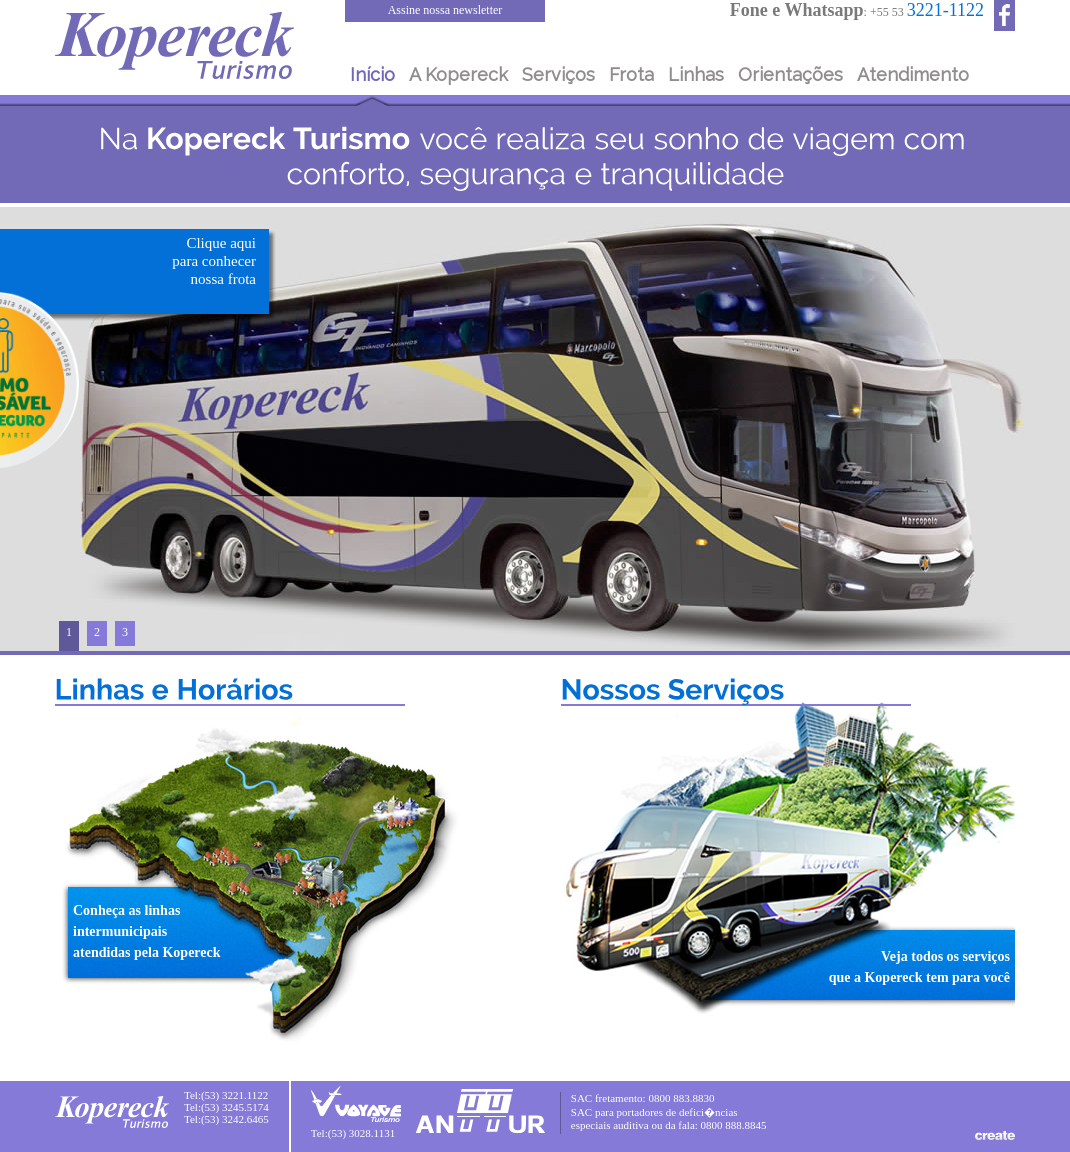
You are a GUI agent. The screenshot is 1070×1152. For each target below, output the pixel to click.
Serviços (558, 74)
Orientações (790, 74)
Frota (631, 74)
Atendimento (913, 74)
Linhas (696, 74)
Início (372, 74)
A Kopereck (458, 74)
